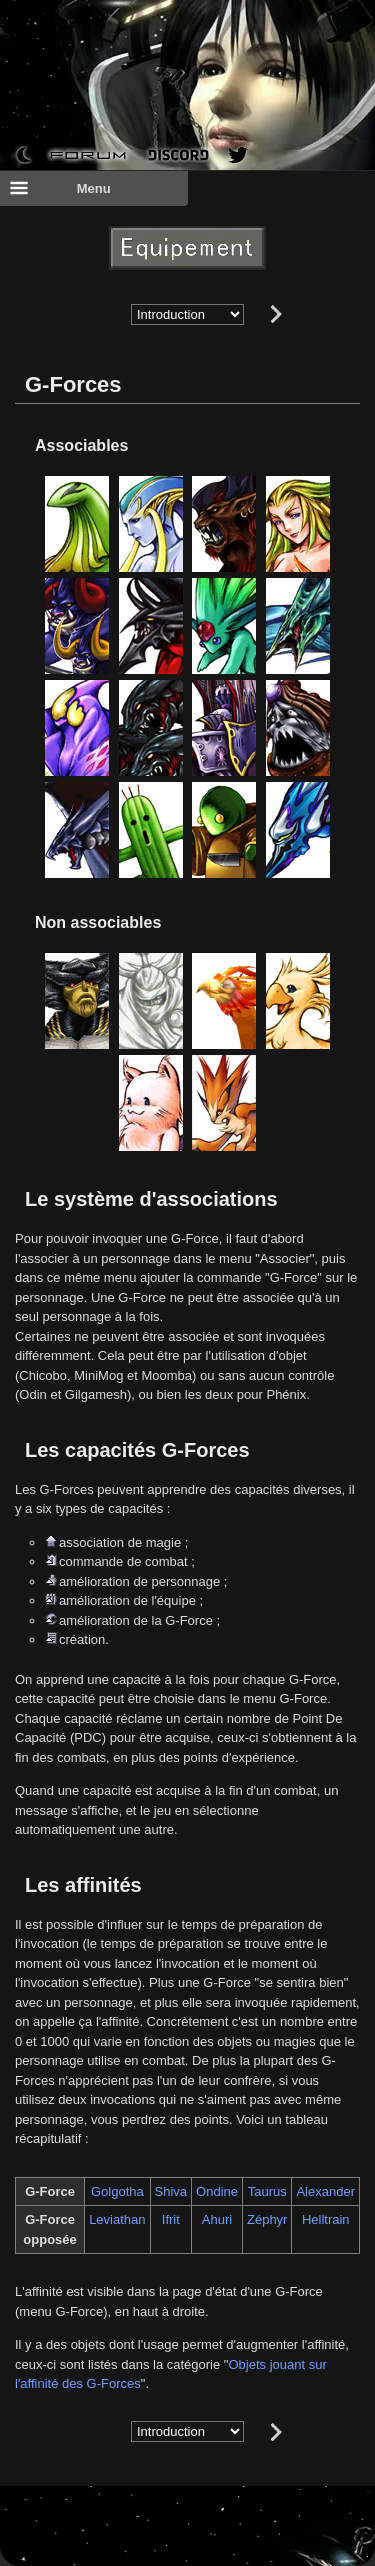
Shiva (171, 2191)
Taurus (267, 2191)
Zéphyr (267, 2219)
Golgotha (117, 2191)
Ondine (217, 2191)
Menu (60, 188)
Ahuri (217, 2219)
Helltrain (326, 2219)
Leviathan (117, 2219)
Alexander (325, 2191)
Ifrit (171, 2219)
